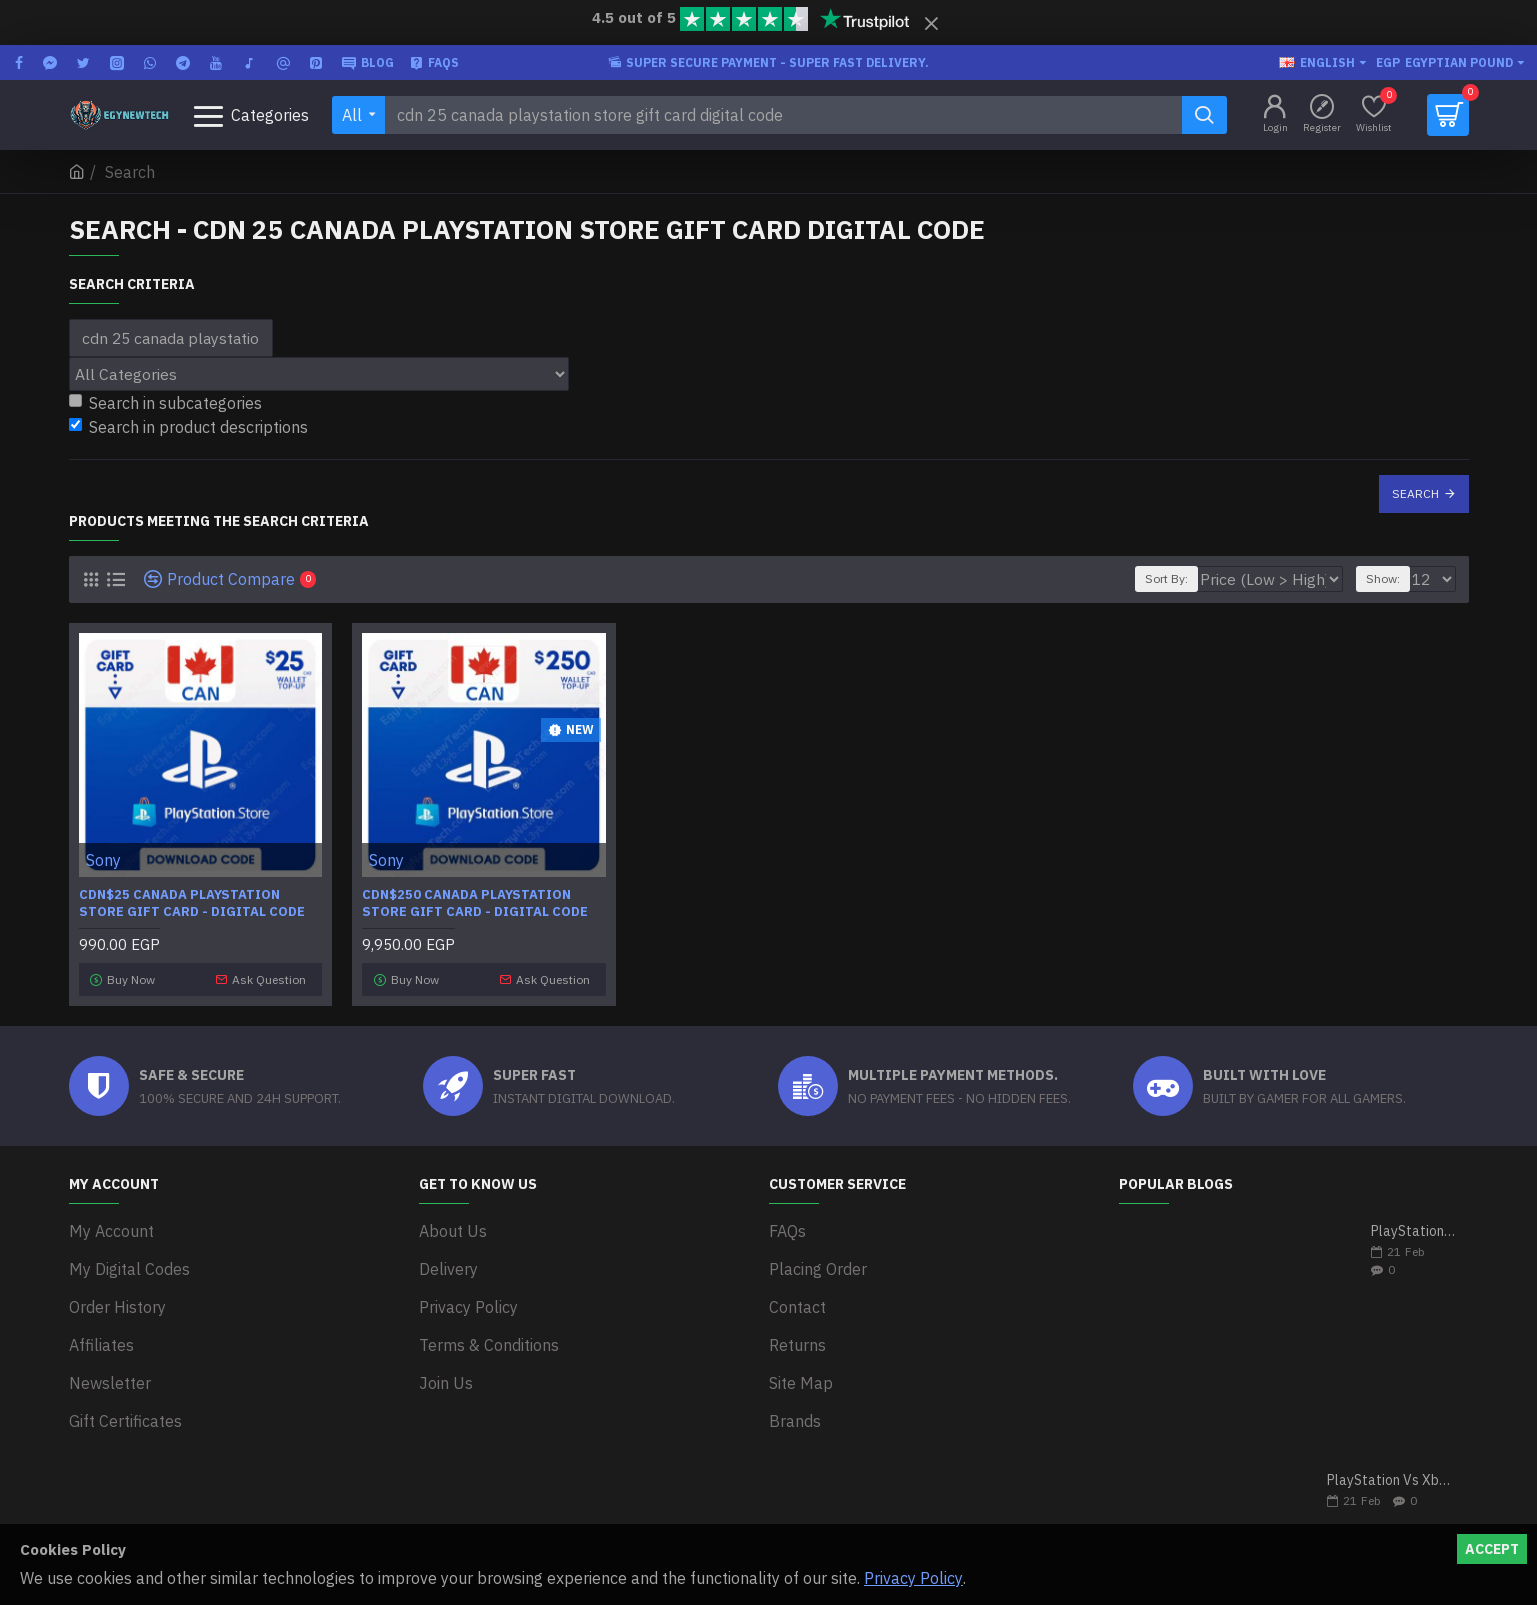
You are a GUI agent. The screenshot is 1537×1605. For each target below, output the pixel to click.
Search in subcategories (165, 403)
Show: (1389, 578)
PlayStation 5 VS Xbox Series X (1413, 1226)
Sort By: (1201, 578)
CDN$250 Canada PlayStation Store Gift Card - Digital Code (475, 903)
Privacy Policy (913, 1578)
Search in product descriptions (188, 427)
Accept (1492, 1549)
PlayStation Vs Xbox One (1391, 1475)
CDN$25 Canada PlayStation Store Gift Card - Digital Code (192, 903)
